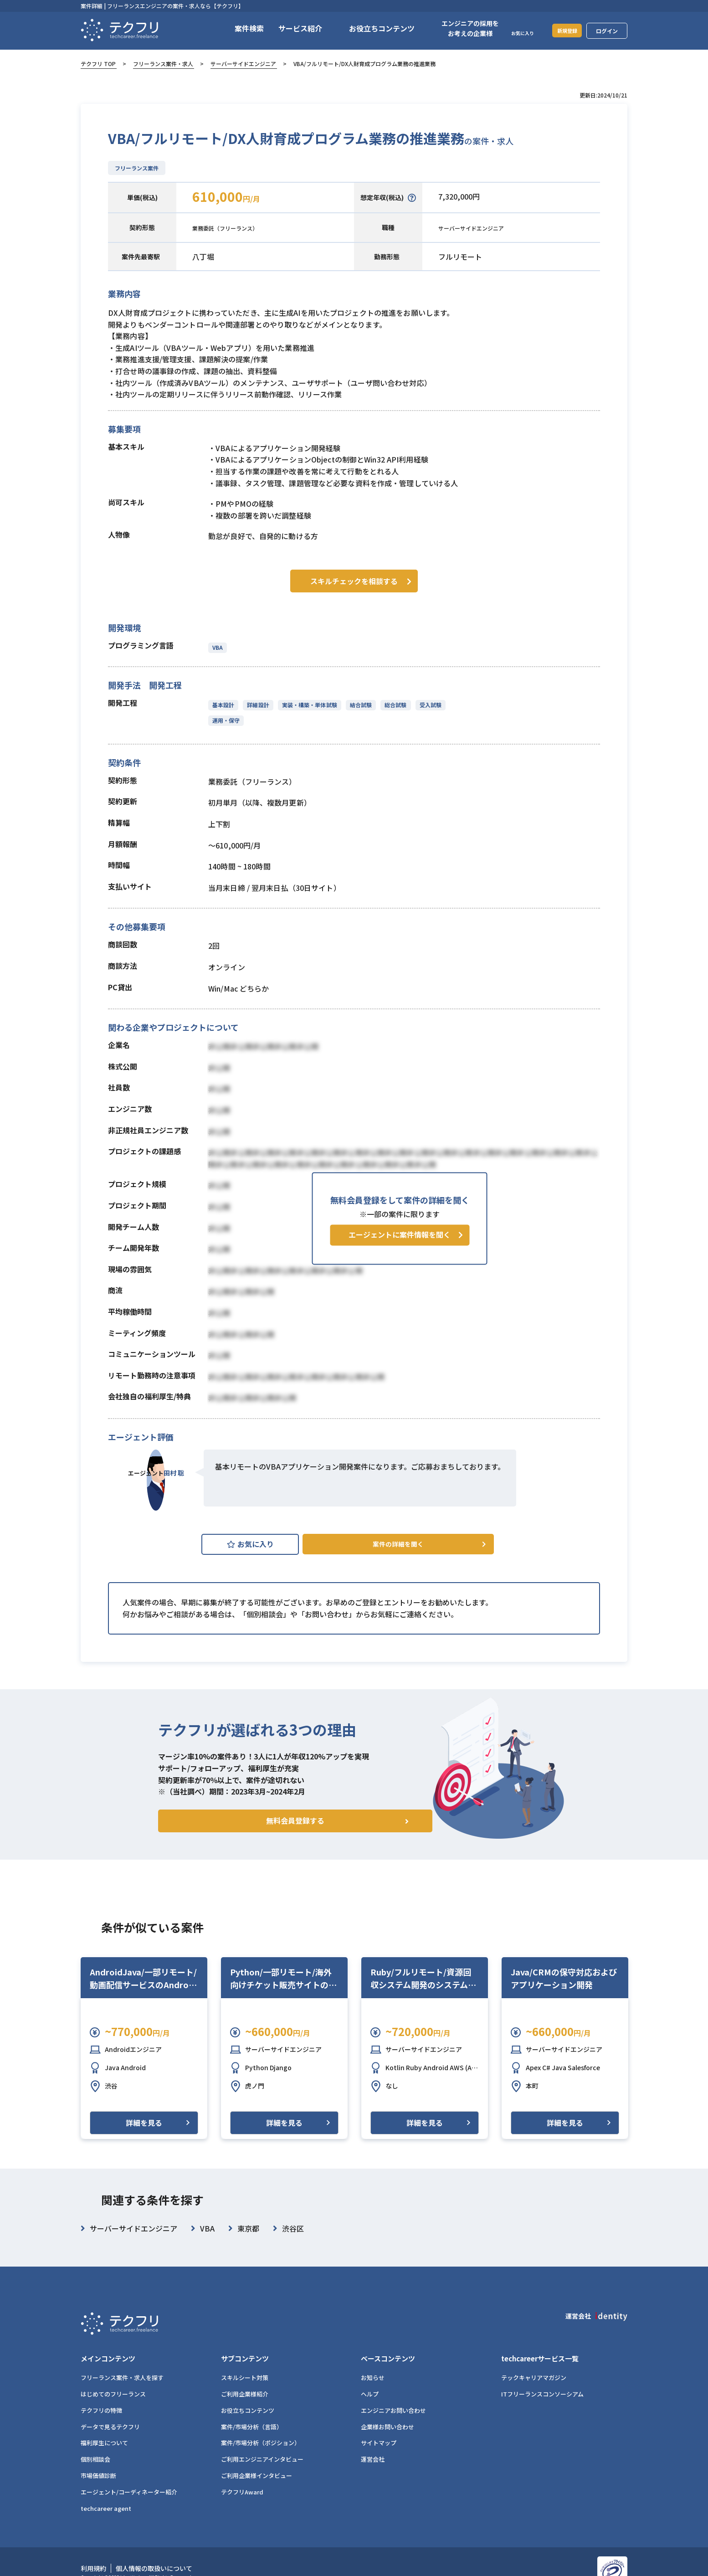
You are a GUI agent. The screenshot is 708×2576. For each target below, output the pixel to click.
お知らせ (373, 2379)
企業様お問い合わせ (387, 2427)
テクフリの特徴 (101, 2411)
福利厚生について (104, 2444)
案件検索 (237, 28)
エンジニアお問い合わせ (393, 2411)
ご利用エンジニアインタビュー (262, 2460)
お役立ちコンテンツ (247, 2411)
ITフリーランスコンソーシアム (542, 2395)
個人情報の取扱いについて (154, 2569)
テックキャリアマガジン (533, 2379)
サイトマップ (378, 2444)
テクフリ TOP (98, 63)
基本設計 (223, 702)
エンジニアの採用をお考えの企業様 (458, 28)
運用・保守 (226, 717)
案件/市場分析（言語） (251, 2427)
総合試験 (392, 702)
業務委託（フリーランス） (236, 227)
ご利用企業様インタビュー (256, 2477)
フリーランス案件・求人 (163, 63)
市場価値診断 (98, 2477)
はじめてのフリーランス (113, 2395)
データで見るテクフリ (110, 2427)
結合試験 (358, 702)
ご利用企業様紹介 (244, 2395)
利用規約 (93, 2569)
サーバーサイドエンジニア (243, 63)
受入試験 (426, 702)
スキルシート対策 (244, 2379)
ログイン (607, 31)
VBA (217, 644)
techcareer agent (106, 2509)
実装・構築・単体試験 (307, 702)
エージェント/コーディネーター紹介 (129, 2493)
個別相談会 (95, 2460)
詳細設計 (257, 702)
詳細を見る (144, 2139)
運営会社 (373, 2460)
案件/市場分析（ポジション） (260, 2444)
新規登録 (561, 30)
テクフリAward (242, 2493)
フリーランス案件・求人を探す (122, 2379)
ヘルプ (370, 2395)
